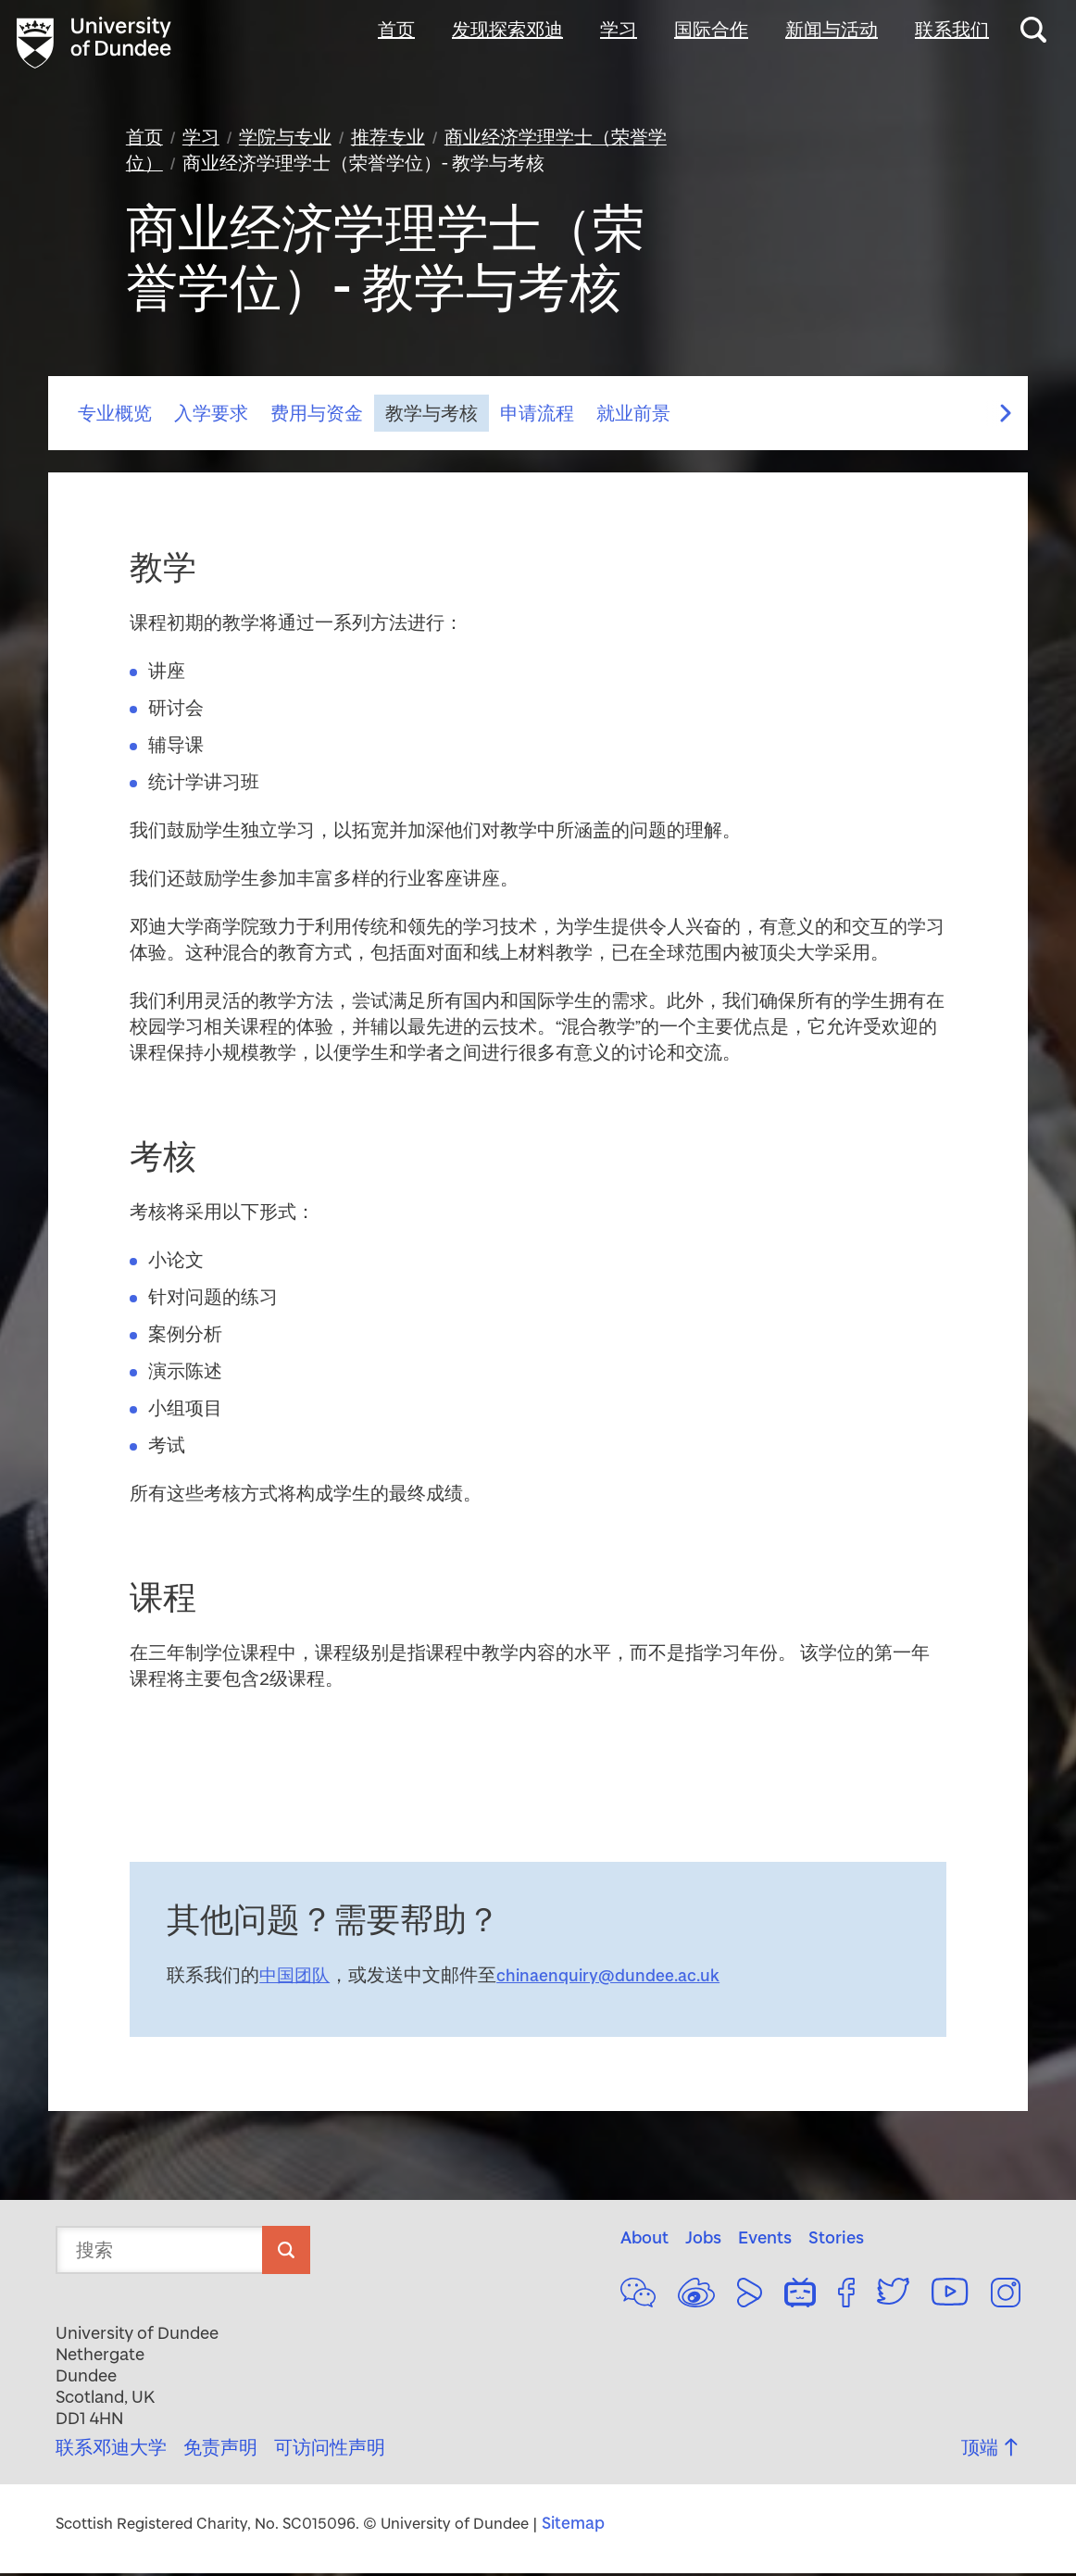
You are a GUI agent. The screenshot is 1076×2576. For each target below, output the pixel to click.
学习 (618, 30)
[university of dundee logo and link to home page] (99, 44)
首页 (396, 30)
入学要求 (211, 417)
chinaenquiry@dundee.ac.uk (614, 1978)
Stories (836, 2240)
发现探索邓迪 (507, 30)
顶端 (990, 2450)
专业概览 (115, 417)
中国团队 (296, 1978)
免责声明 (220, 2450)
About (644, 2240)
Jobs (703, 2240)
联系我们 (952, 30)
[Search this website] (1033, 30)
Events (765, 2240)
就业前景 (633, 417)
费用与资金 (316, 417)
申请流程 (537, 417)
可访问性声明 (329, 2450)
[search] (286, 2253)
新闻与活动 (831, 30)
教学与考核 (431, 417)
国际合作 (711, 30)
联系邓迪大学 (111, 2450)
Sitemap (575, 2526)
